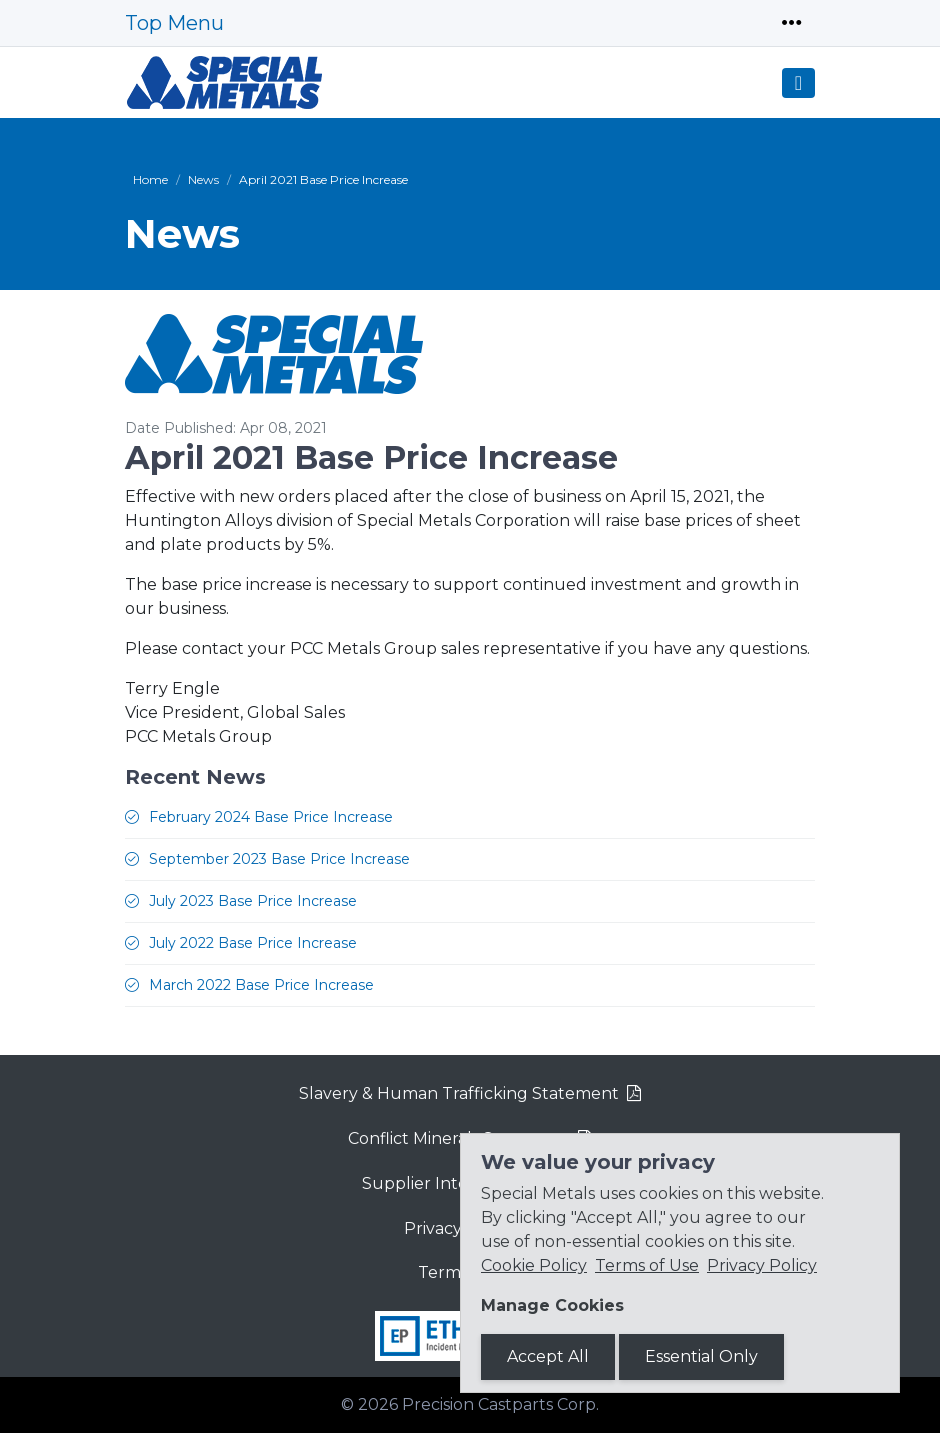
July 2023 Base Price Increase (253, 901)
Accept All (548, 1356)
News (203, 179)
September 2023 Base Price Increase (279, 859)
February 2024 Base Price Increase (271, 817)
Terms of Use (647, 1265)
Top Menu (174, 23)
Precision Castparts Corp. (500, 1404)
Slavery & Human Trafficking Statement (459, 1093)
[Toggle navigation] (792, 23)
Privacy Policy (762, 1265)
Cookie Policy (534, 1265)
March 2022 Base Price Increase (261, 985)
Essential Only (701, 1356)
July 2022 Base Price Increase (253, 943)
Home (150, 179)
